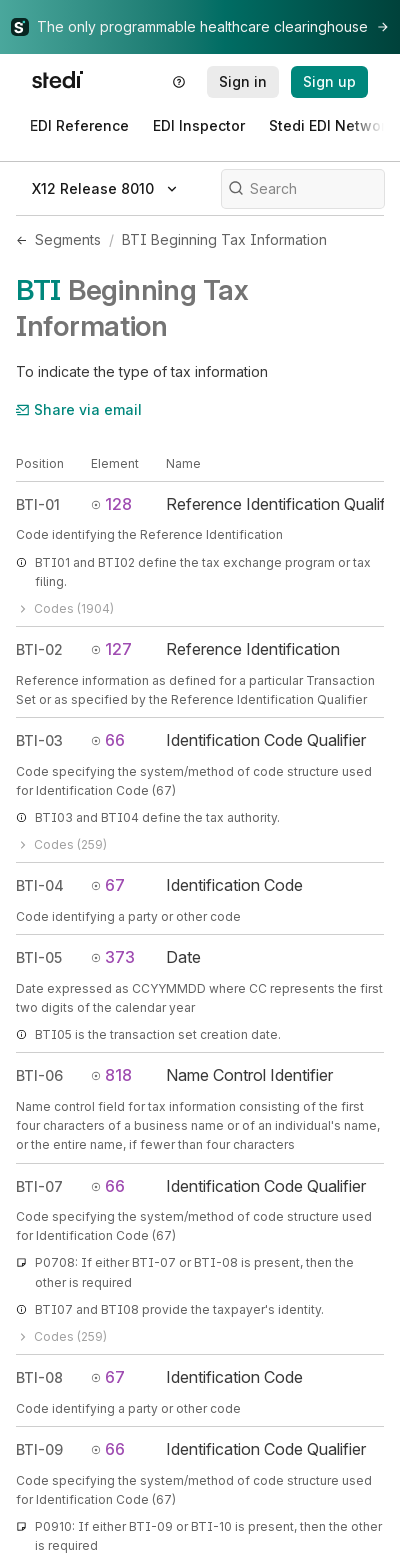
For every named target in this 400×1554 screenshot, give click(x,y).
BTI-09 (39, 1449)
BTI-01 (38, 504)
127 (111, 649)
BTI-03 (39, 740)
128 (111, 504)
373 (113, 957)
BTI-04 (40, 885)
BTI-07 (39, 1186)
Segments (68, 239)
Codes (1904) (65, 608)
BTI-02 (39, 649)
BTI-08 (39, 1377)
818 (111, 1075)
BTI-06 (39, 1075)
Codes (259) (61, 844)
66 (108, 740)
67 (108, 885)
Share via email (79, 409)
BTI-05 (39, 957)
